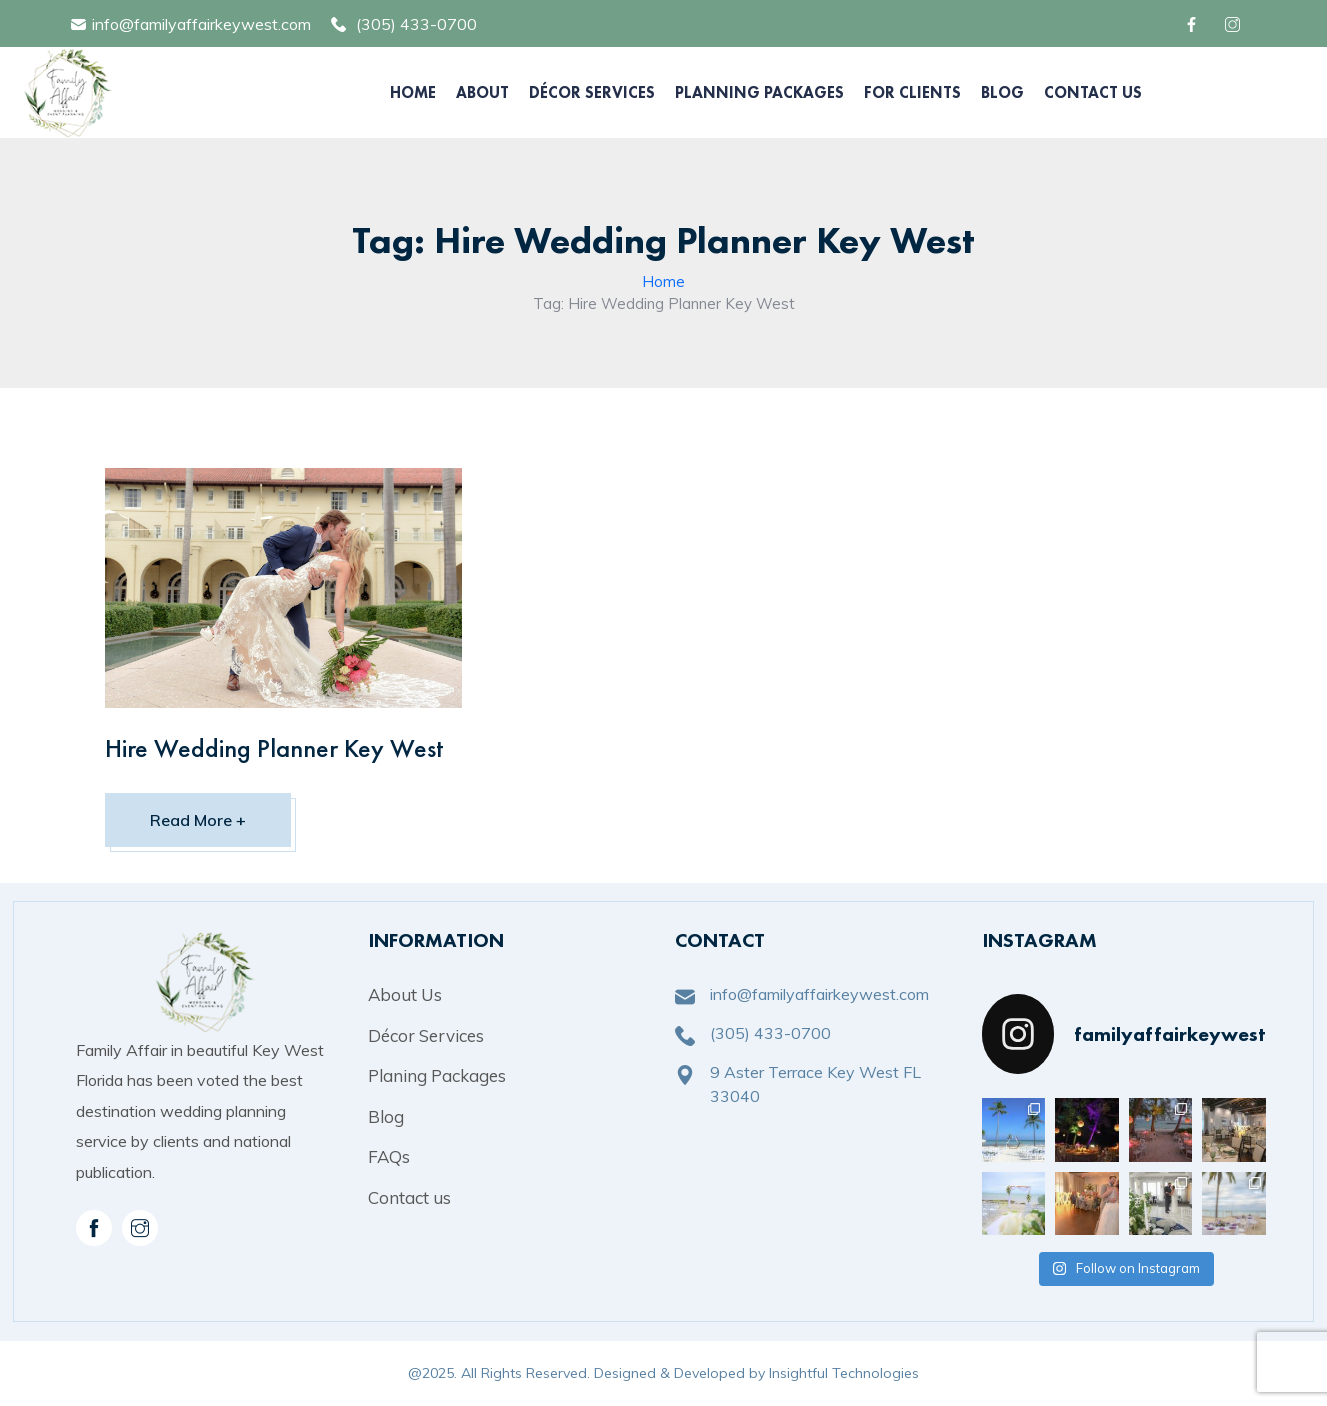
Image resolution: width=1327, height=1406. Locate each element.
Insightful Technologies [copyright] (844, 1373)
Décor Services (592, 92)
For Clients (912, 92)
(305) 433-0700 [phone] (416, 24)
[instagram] (140, 1228)
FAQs (389, 1156)
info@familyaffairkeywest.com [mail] (201, 24)
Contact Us (1093, 92)
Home (413, 92)
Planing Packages (437, 1075)
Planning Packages (759, 92)
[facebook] (1194, 24)
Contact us (409, 1197)
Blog (1002, 92)
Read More (198, 820)
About (482, 92)
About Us (405, 994)
